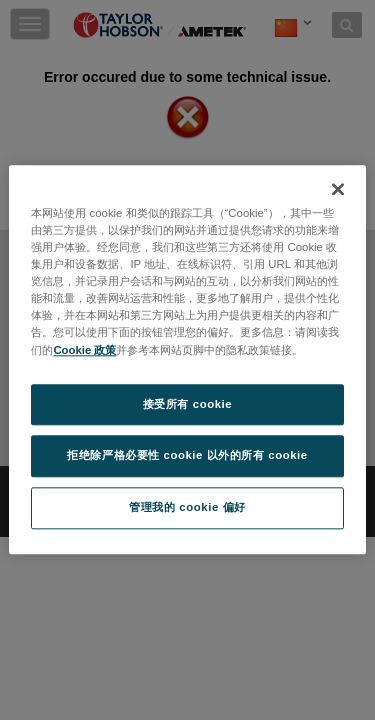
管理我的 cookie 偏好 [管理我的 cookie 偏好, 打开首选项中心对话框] (187, 508)
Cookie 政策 (84, 350)
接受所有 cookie (187, 404)
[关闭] (338, 189)
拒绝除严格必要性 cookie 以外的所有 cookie (187, 456)
